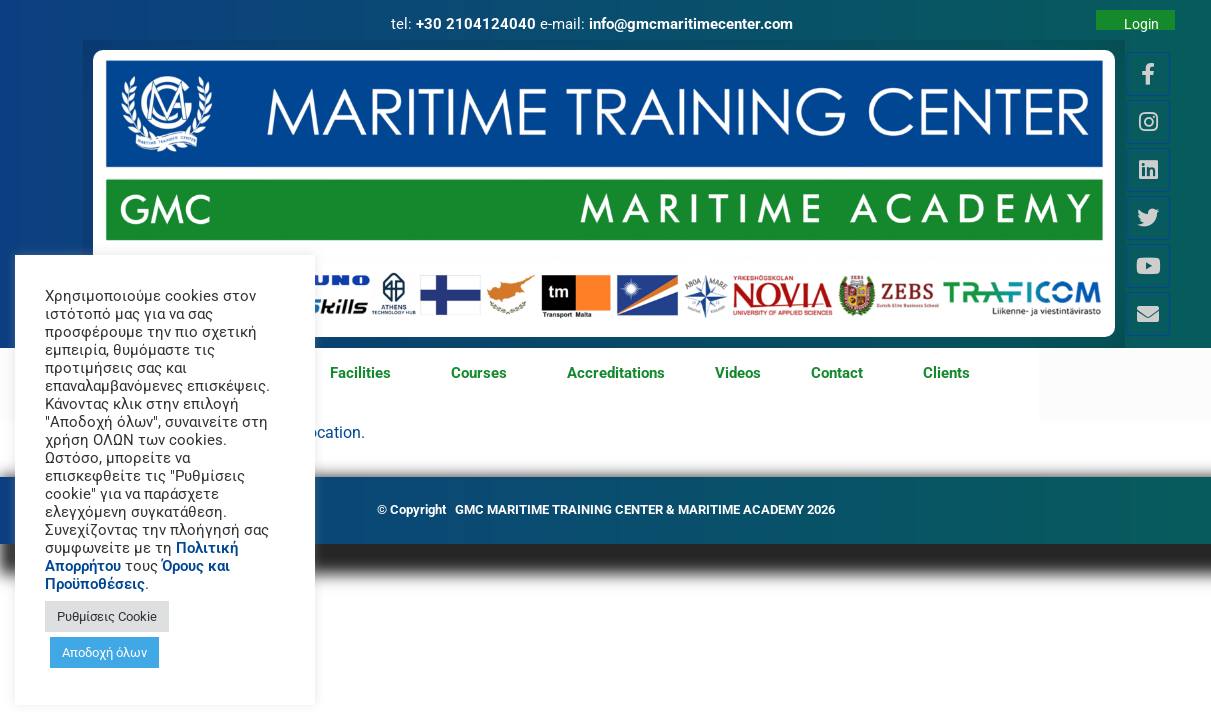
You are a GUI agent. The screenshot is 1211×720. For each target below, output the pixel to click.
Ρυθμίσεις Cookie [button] (107, 616)
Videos (738, 373)
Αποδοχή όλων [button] (104, 652)
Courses (484, 374)
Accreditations (616, 373)
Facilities (365, 374)
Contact (842, 374)
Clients (946, 373)
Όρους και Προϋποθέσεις (137, 575)
